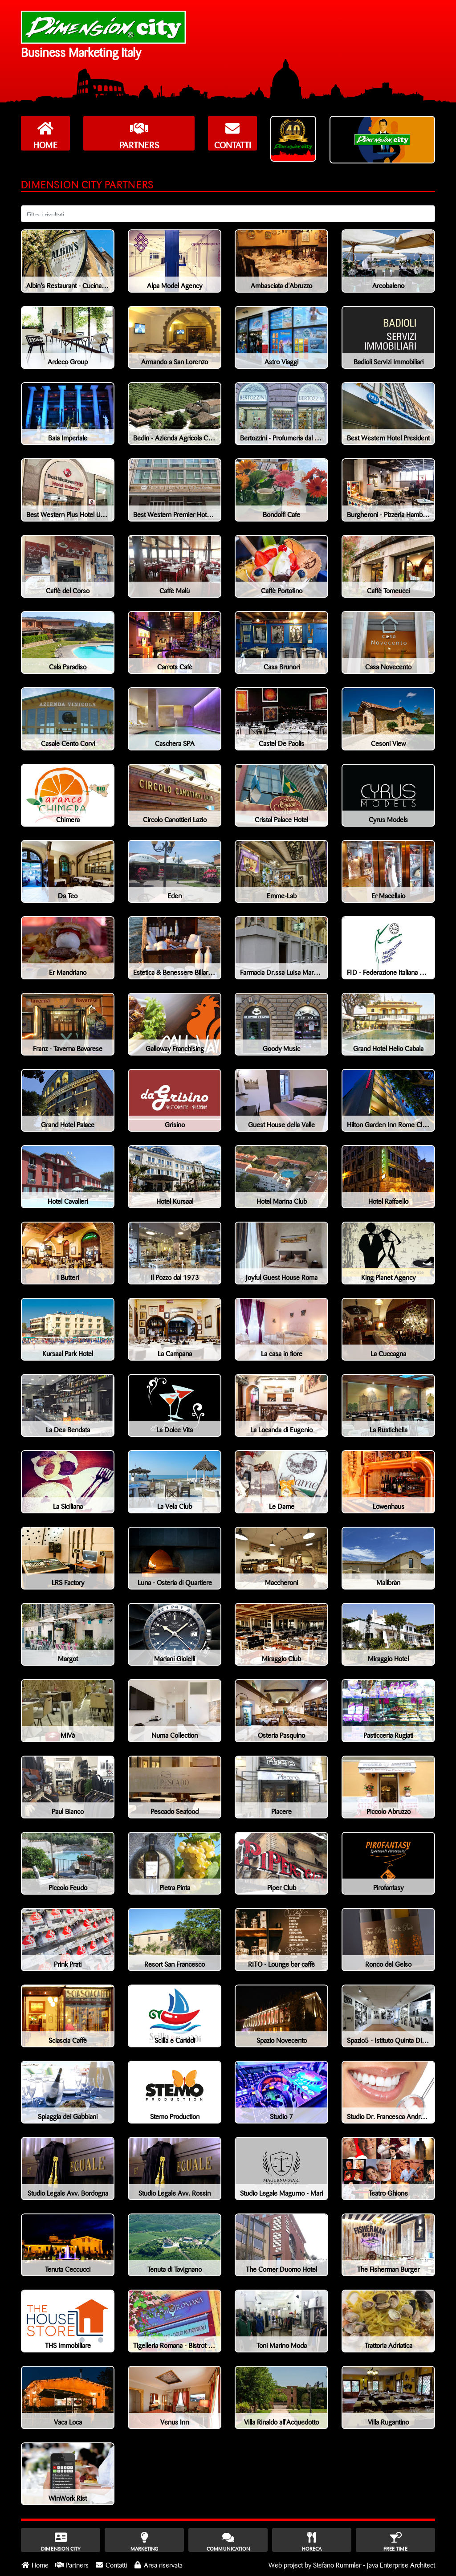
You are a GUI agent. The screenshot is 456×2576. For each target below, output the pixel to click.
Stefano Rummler (337, 2564)
